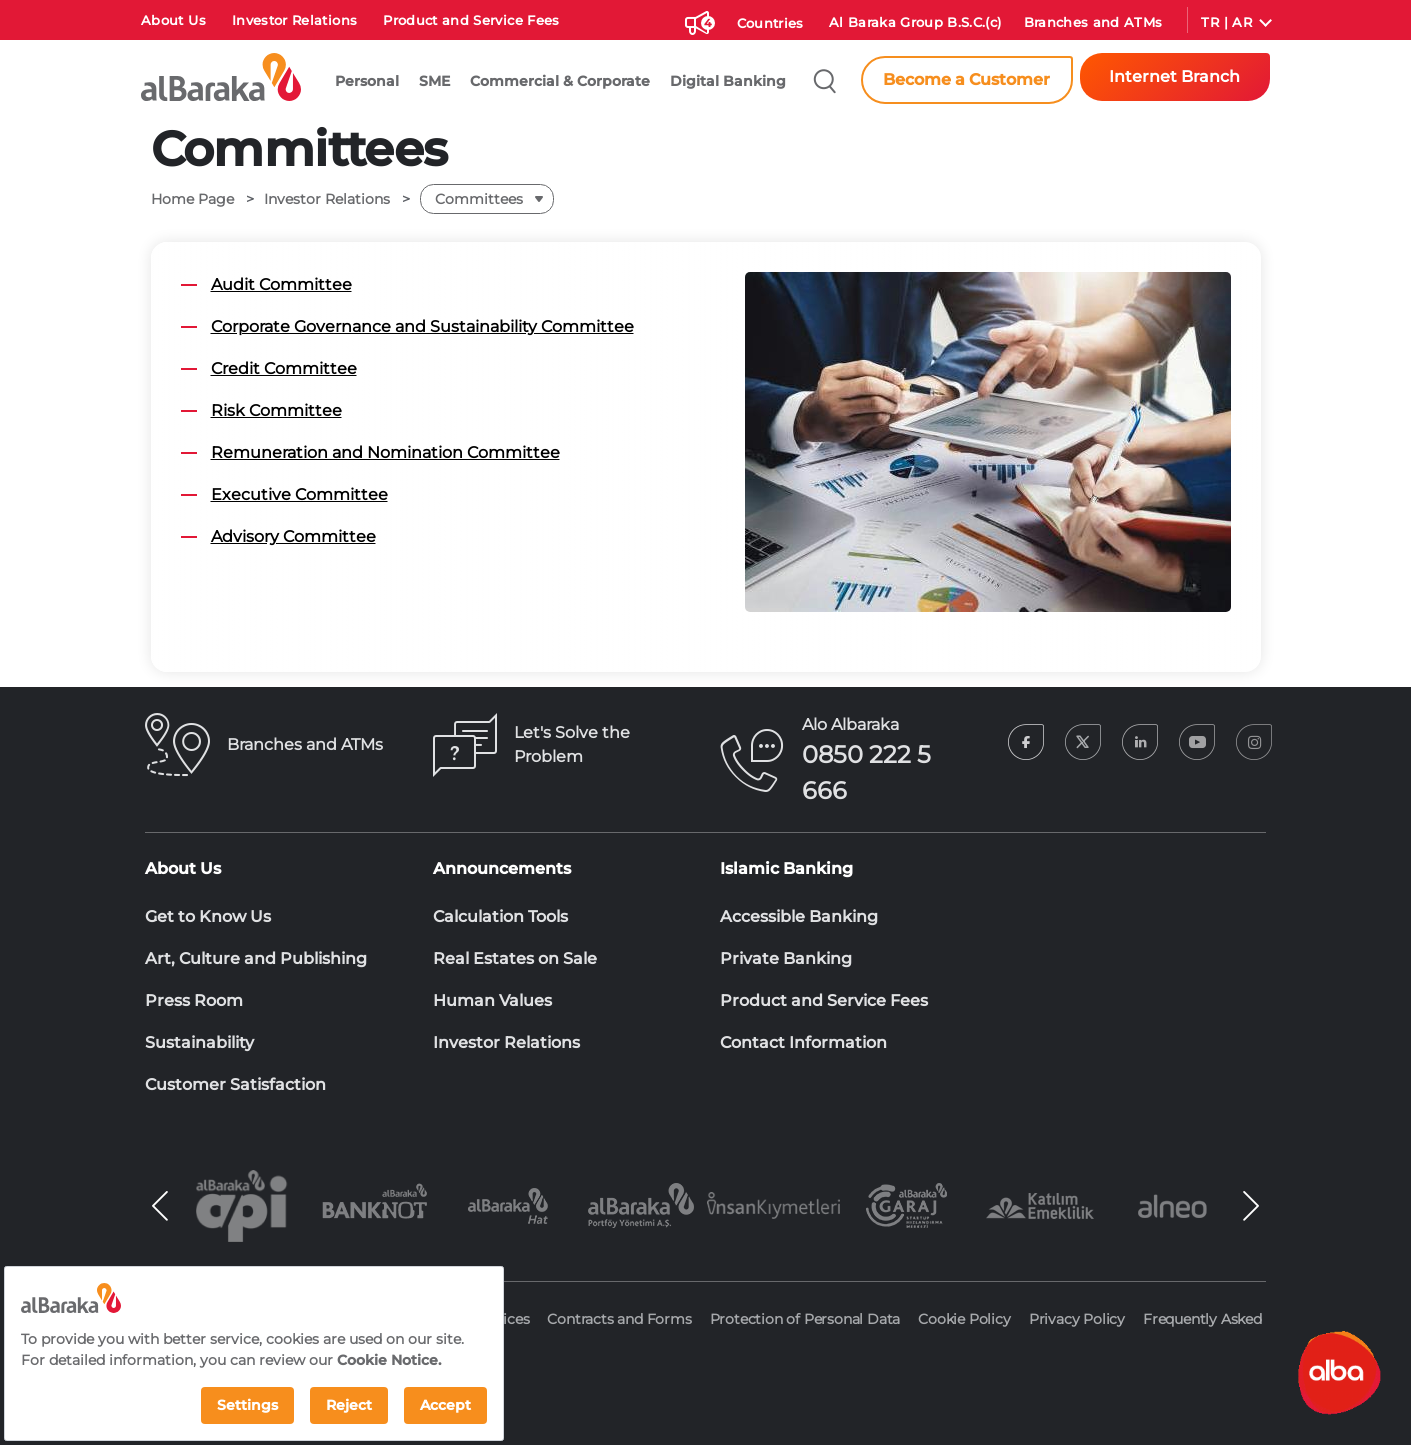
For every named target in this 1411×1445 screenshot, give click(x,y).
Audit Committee (281, 284)
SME (434, 81)
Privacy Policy (1077, 1319)
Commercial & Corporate (560, 81)
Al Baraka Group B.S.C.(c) (915, 22)
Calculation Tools (500, 916)
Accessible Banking (799, 916)
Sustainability (199, 1042)
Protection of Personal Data (805, 1319)
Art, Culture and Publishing (256, 958)
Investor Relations (294, 20)
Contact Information (803, 1042)
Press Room (194, 1000)
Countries (770, 23)
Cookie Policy (964, 1319)
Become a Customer (966, 79)
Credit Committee (284, 368)
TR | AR (1226, 22)
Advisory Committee (293, 536)
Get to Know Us (208, 916)
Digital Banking (728, 81)
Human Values (492, 1000)
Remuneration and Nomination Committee (385, 452)
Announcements (502, 868)
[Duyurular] (697, 19)
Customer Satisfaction (235, 1084)
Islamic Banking (786, 868)
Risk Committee (276, 410)
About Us (173, 20)
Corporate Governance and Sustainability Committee (422, 326)
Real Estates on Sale (515, 958)
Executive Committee (299, 494)
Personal (367, 81)
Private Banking (786, 958)
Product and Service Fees (471, 20)
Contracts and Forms (619, 1319)
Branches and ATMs (1093, 22)
